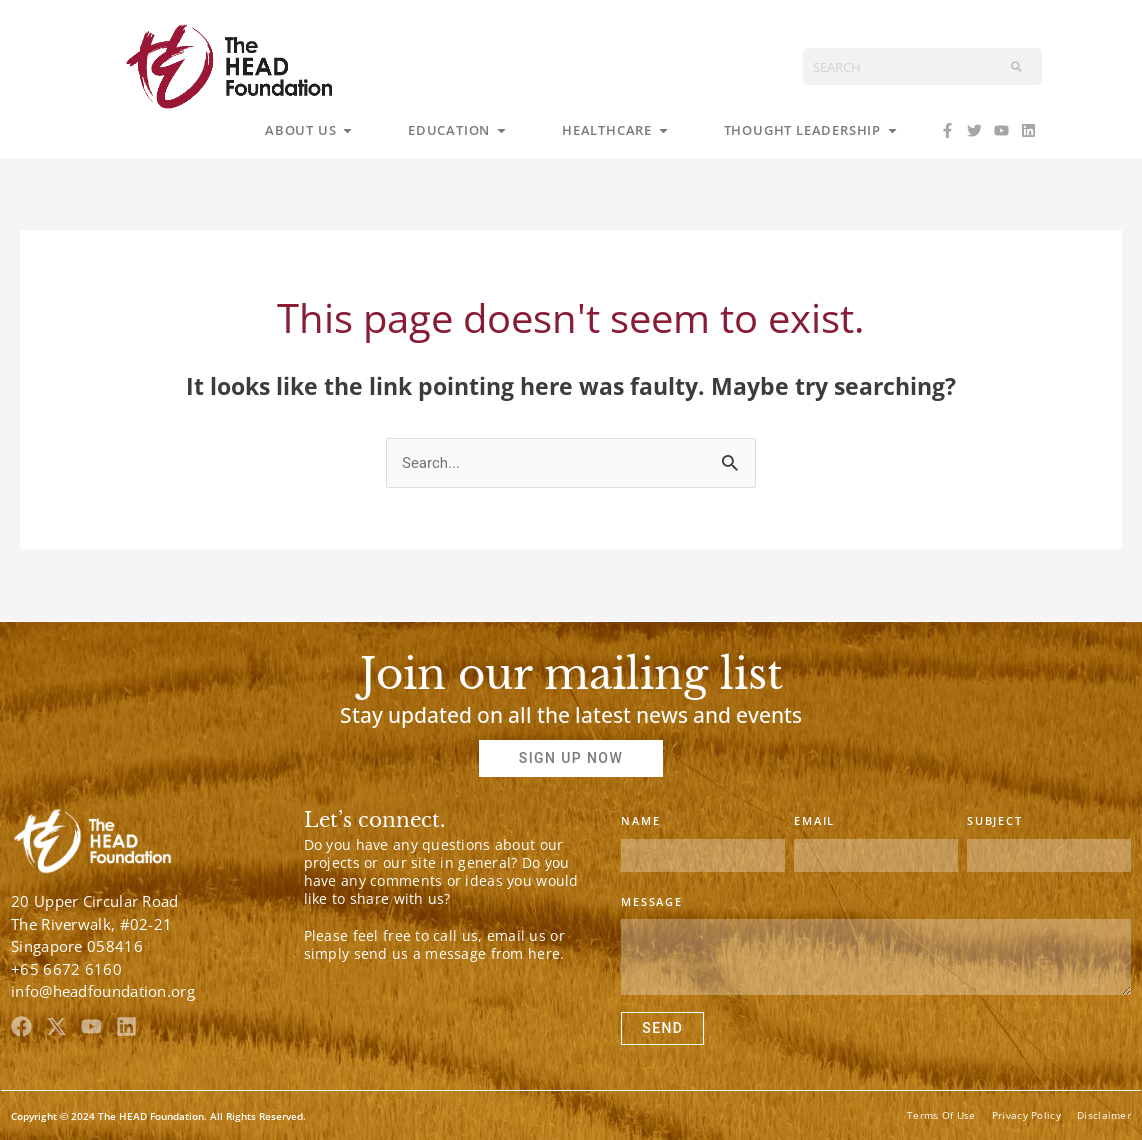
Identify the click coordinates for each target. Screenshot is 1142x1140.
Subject (995, 820)
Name (640, 820)
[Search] (1016, 66)
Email (814, 820)
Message (652, 901)
